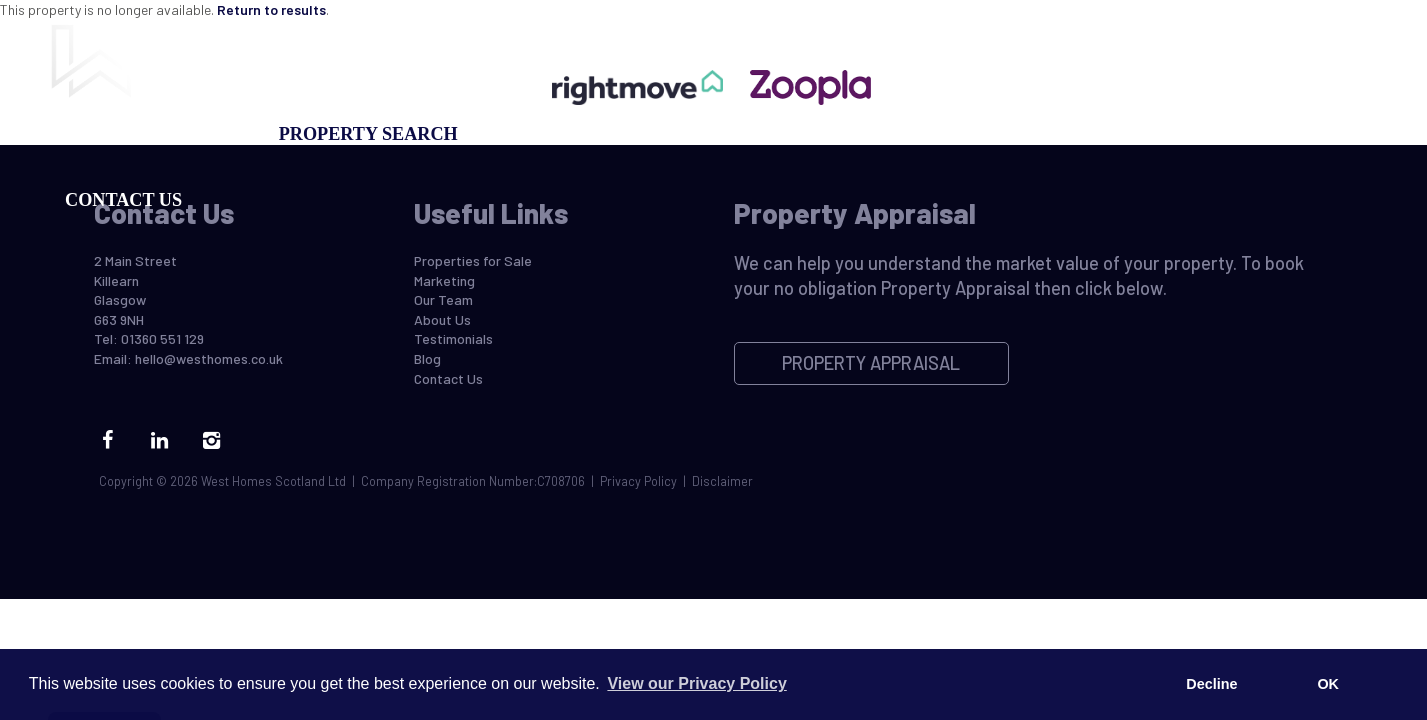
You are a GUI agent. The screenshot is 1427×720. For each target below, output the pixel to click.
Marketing (546, 134)
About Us (442, 319)
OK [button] (1328, 684)
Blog (1149, 134)
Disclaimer (722, 481)
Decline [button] (1211, 684)
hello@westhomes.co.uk (209, 358)
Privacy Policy (638, 481)
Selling (208, 134)
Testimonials (453, 338)
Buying (101, 134)
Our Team (1043, 134)
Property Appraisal (737, 134)
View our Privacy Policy (696, 683)
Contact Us (123, 200)
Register (917, 134)
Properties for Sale (473, 260)
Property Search (368, 134)
